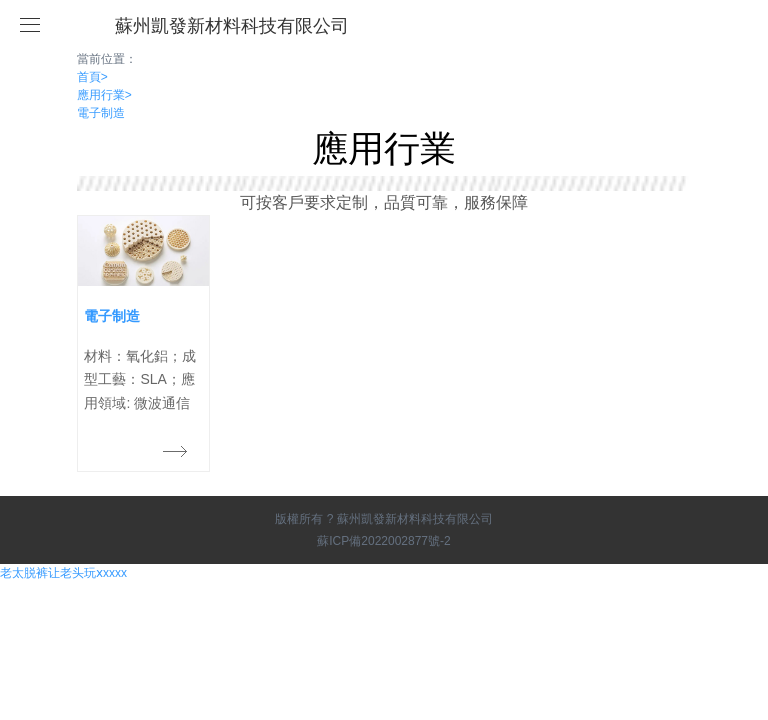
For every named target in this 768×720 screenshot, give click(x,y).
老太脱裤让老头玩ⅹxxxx (63, 573)
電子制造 (101, 113)
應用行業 (104, 95)
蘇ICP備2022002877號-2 (383, 541)
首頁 (92, 77)
